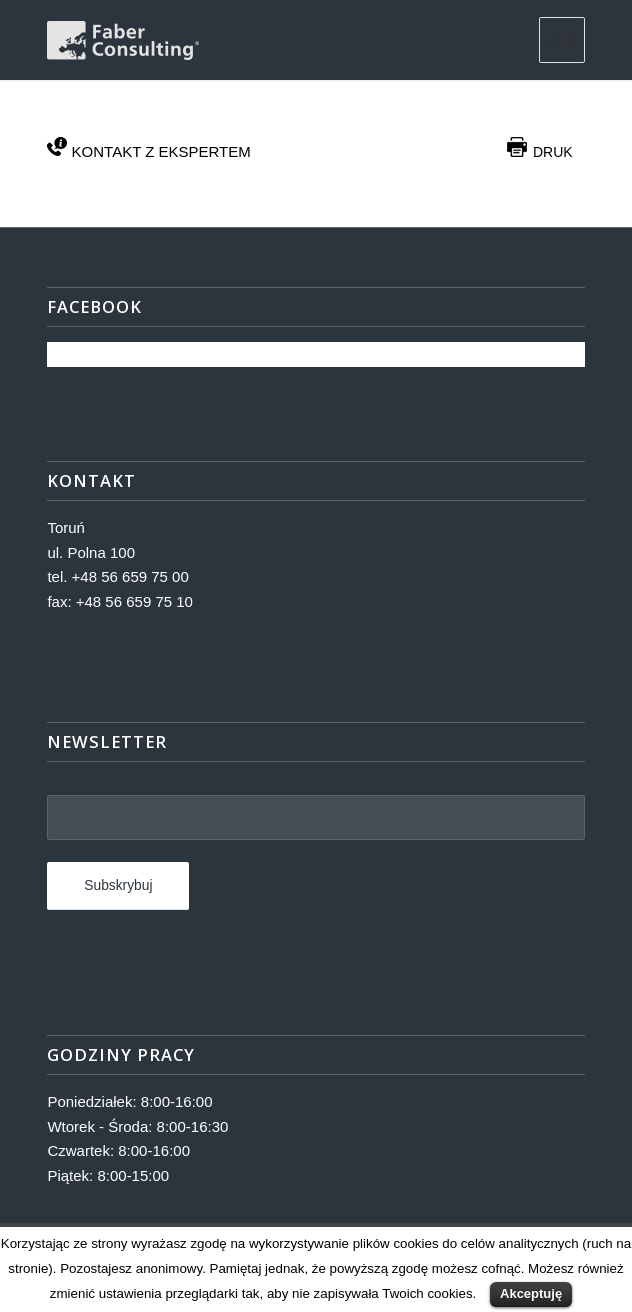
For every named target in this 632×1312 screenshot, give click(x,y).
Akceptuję (531, 1293)
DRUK (540, 152)
